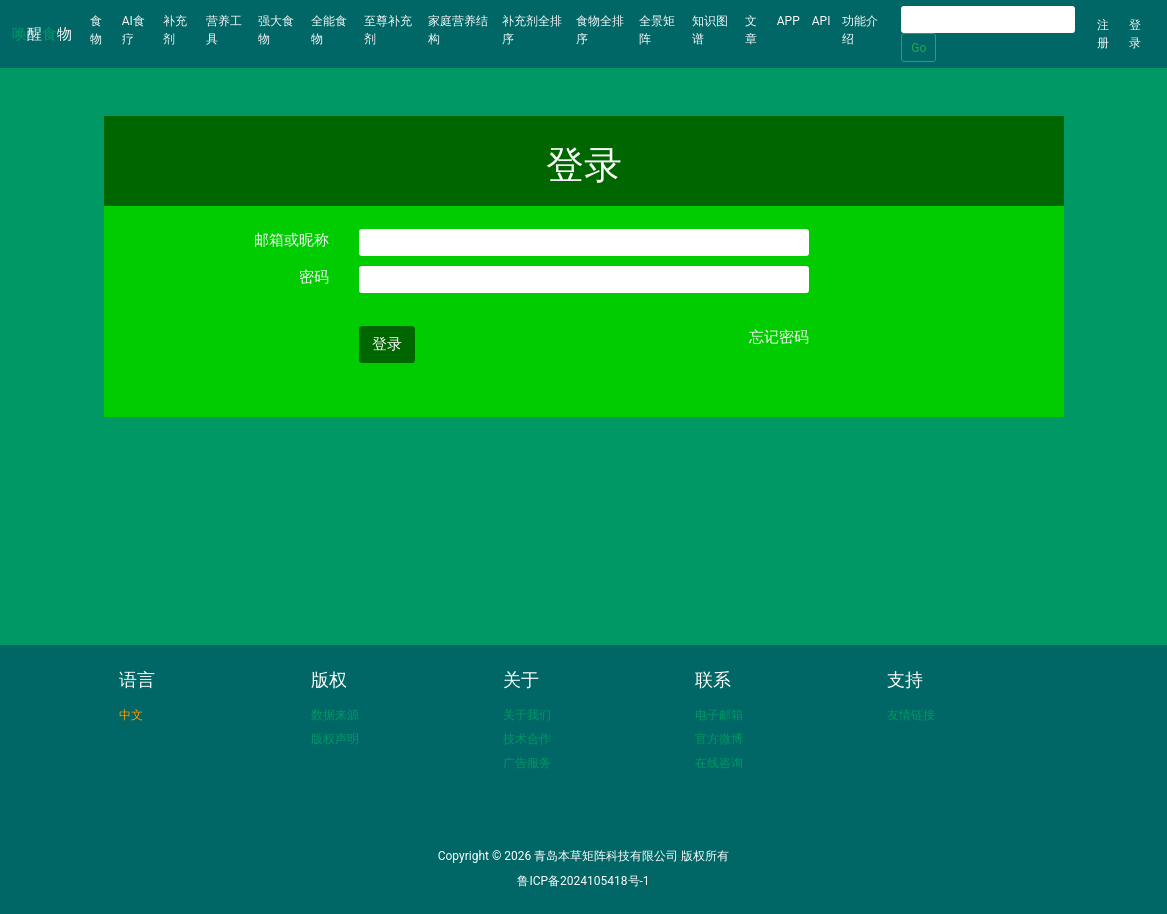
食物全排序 (600, 30)
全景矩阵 (657, 30)
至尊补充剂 (388, 30)
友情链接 (911, 715)
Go (918, 48)
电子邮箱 (719, 715)
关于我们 (527, 715)
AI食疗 (133, 30)
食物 (103, 30)
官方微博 (719, 739)
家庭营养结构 (458, 30)
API (821, 21)
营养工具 (224, 30)
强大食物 (276, 30)
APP (788, 21)
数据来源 (335, 715)
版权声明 (335, 739)
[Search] (988, 19)
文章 (751, 30)
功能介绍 (860, 30)
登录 (1135, 34)
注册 (1103, 34)
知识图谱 (710, 30)
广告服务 (527, 763)
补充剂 (175, 30)
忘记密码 (779, 337)
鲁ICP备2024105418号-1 (583, 881)
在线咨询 (719, 763)
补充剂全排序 (532, 30)
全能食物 (329, 30)
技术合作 (527, 739)
